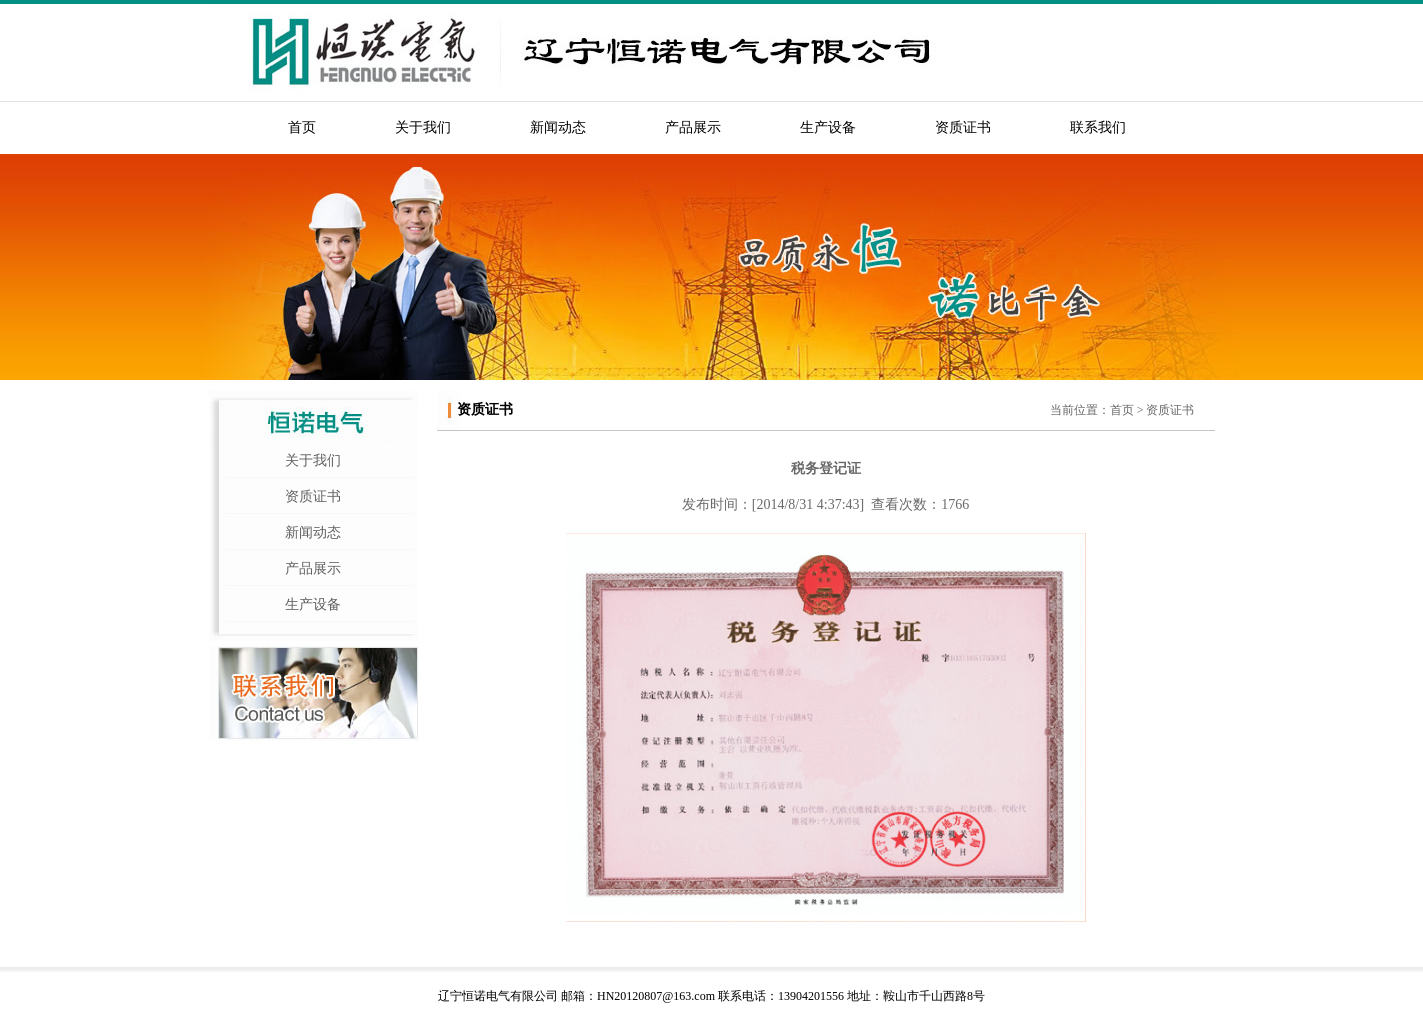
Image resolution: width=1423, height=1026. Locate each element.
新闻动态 (558, 127)
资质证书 (963, 127)
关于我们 (423, 127)
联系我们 (1098, 127)
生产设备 (828, 127)
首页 (302, 127)
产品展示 (693, 127)
